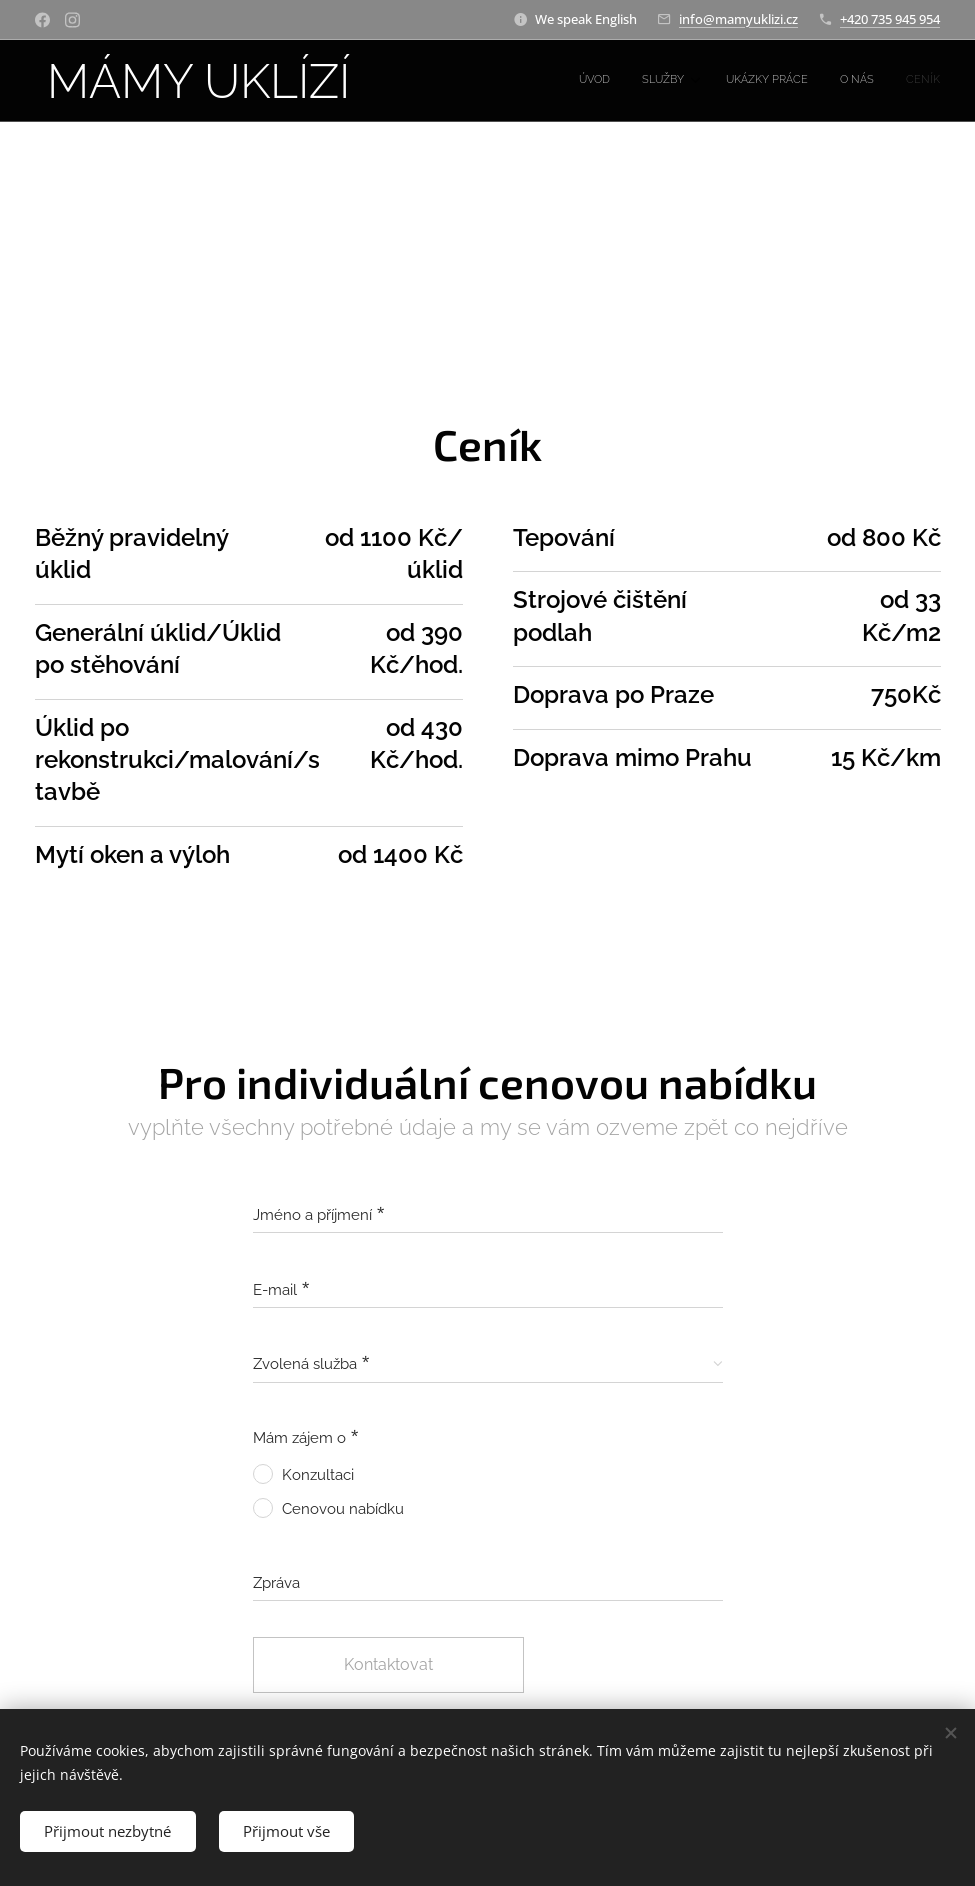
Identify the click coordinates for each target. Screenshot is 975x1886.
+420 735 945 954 (890, 19)
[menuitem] (807, 81)
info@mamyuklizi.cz (738, 19)
